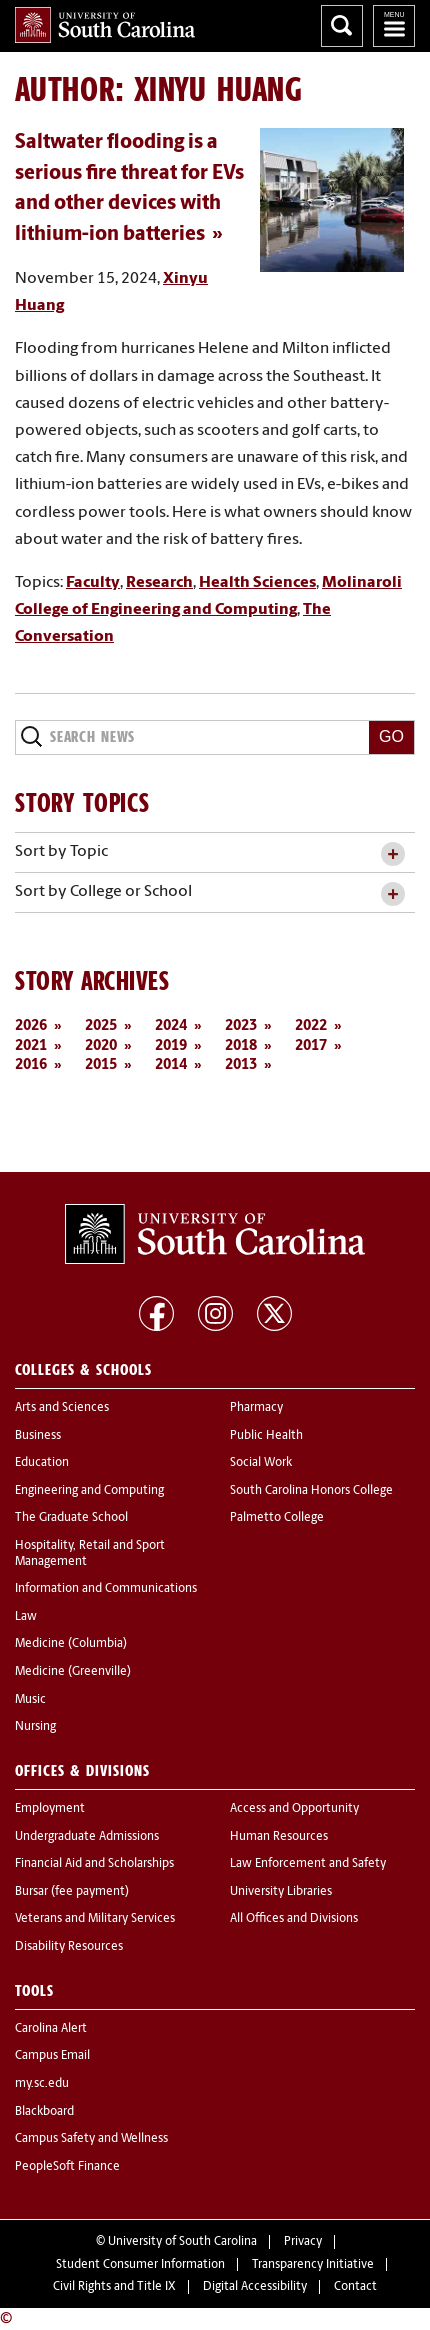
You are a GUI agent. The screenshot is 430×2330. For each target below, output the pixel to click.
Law (26, 1617)
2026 (31, 1026)
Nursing (35, 1727)
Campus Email (52, 2056)
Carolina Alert (51, 2029)
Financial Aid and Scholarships (94, 1864)
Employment (50, 1809)
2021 (31, 1046)
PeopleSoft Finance (67, 2167)
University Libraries (281, 1892)
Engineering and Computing (89, 1491)
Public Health (266, 1436)
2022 (311, 1026)
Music (30, 1700)
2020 (101, 1046)
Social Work (261, 1463)
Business (38, 1436)
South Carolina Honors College (311, 1491)
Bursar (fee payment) (72, 1892)
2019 (171, 1046)
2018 (241, 1046)
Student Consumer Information (140, 2265)
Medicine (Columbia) (71, 1644)
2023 (241, 1026)
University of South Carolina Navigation (394, 26)
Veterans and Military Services (95, 1919)
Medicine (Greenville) (73, 1672)
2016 (31, 1065)
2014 (171, 1065)
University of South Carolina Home (105, 25)
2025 (101, 1026)
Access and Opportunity (294, 1809)
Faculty (93, 583)
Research (159, 583)
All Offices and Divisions (294, 1919)
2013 (241, 1065)
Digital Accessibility (255, 2287)
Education (42, 1463)
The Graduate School (71, 1518)
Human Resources (279, 1837)
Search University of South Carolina (342, 26)
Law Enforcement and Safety (308, 1864)
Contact (355, 2287)
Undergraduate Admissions (87, 1837)
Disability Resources (69, 1947)
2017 (311, 1046)
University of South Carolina (182, 2242)
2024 (171, 1026)
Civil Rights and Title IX (114, 2287)
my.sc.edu (42, 2084)
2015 (101, 1065)
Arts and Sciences (62, 1408)
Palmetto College (277, 1518)
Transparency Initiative (313, 2265)
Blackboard (44, 2112)
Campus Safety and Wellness (91, 2139)
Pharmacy (256, 1408)
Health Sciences (257, 583)
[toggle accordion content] (392, 854)
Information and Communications (106, 1589)
